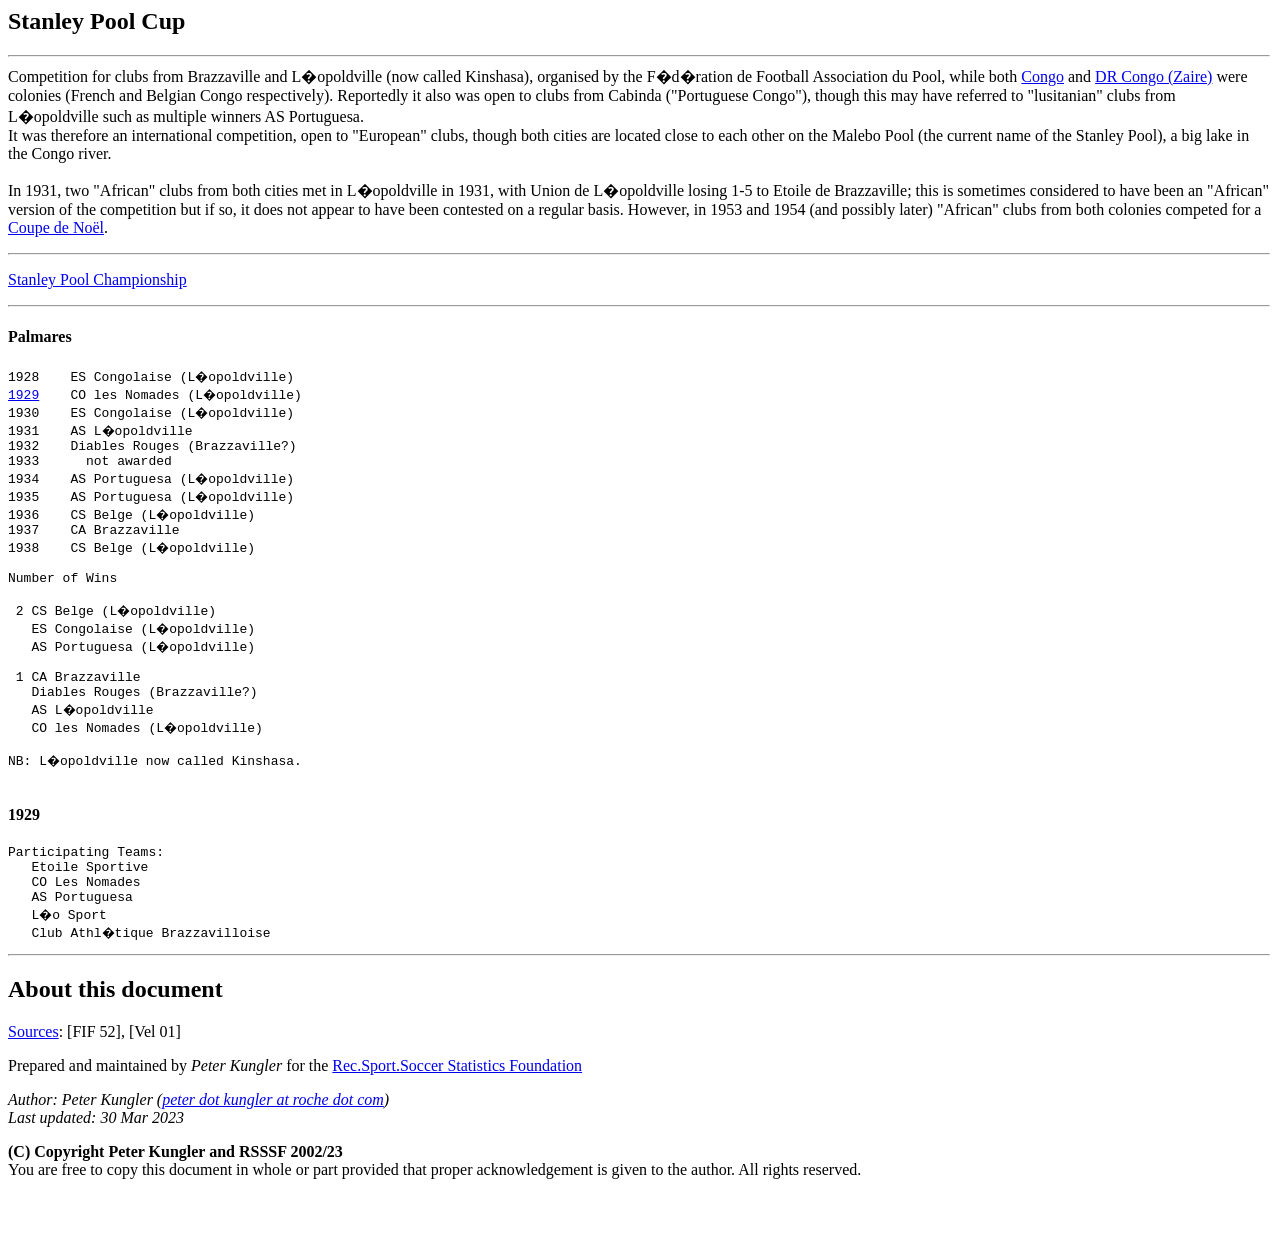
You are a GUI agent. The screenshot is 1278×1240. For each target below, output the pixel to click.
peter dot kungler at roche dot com (273, 1144)
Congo (1042, 76)
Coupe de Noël (56, 227)
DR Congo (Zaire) (1153, 76)
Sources (33, 1076)
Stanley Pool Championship (97, 279)
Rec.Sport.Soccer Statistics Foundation (457, 1110)
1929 (23, 394)
